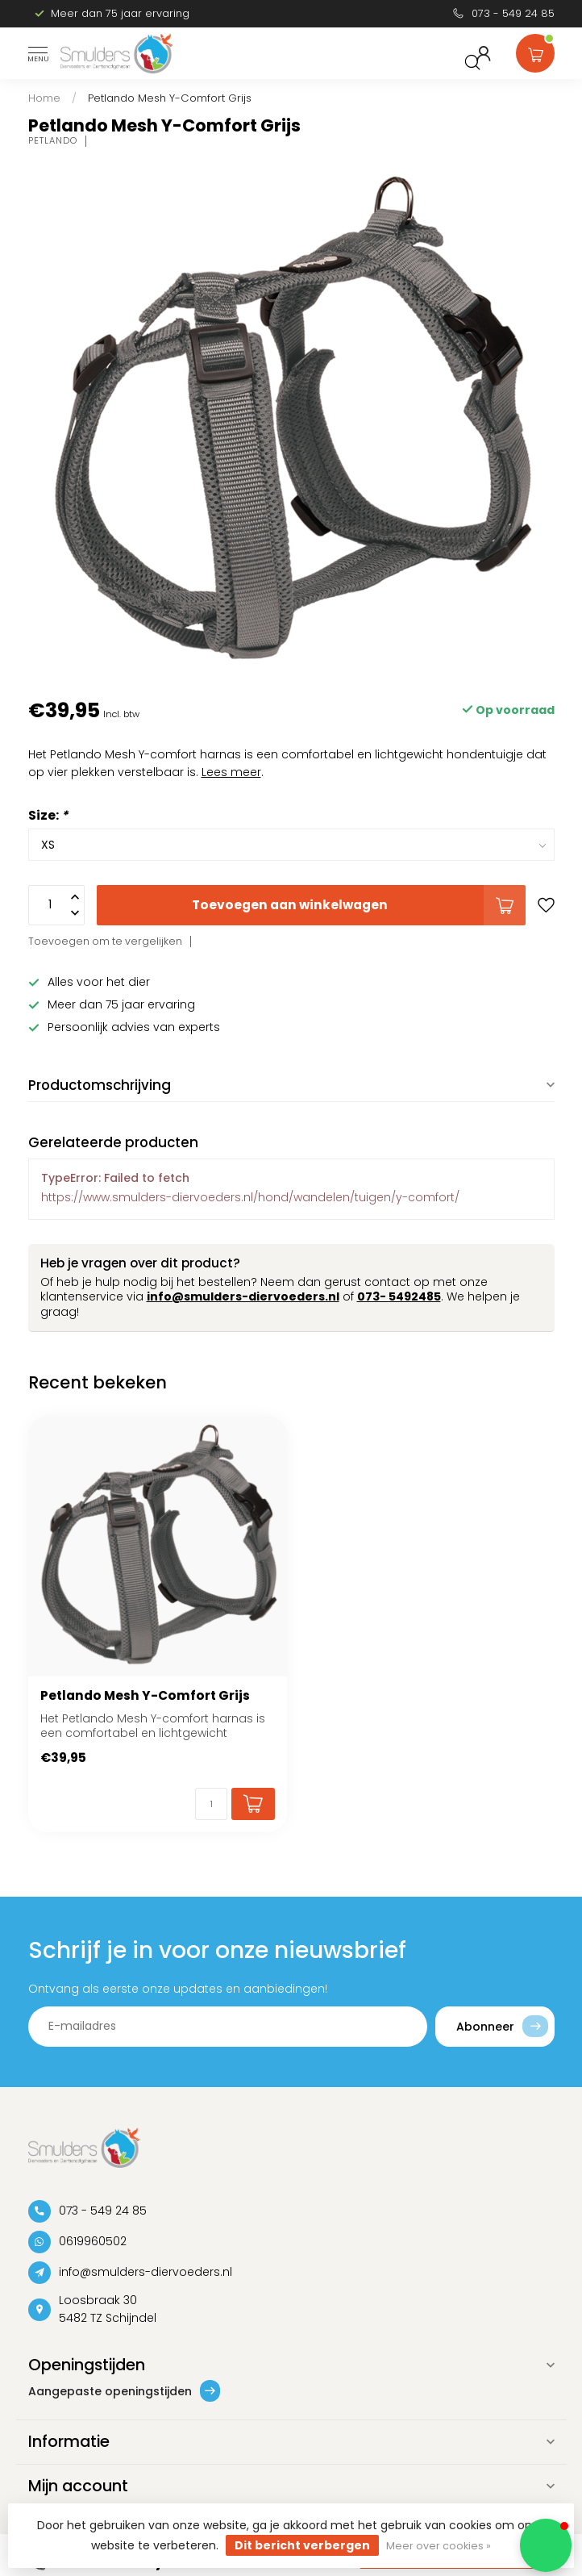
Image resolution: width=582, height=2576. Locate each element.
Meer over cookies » (438, 2546)
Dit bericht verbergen (302, 2545)
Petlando (52, 140)
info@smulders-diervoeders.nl (243, 1296)
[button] (546, 2545)
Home (44, 98)
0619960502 (93, 2241)
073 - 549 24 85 (513, 13)
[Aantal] (211, 1804)
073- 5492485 (399, 1296)
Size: (48, 815)
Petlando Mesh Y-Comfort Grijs (170, 98)
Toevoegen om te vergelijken (105, 941)
